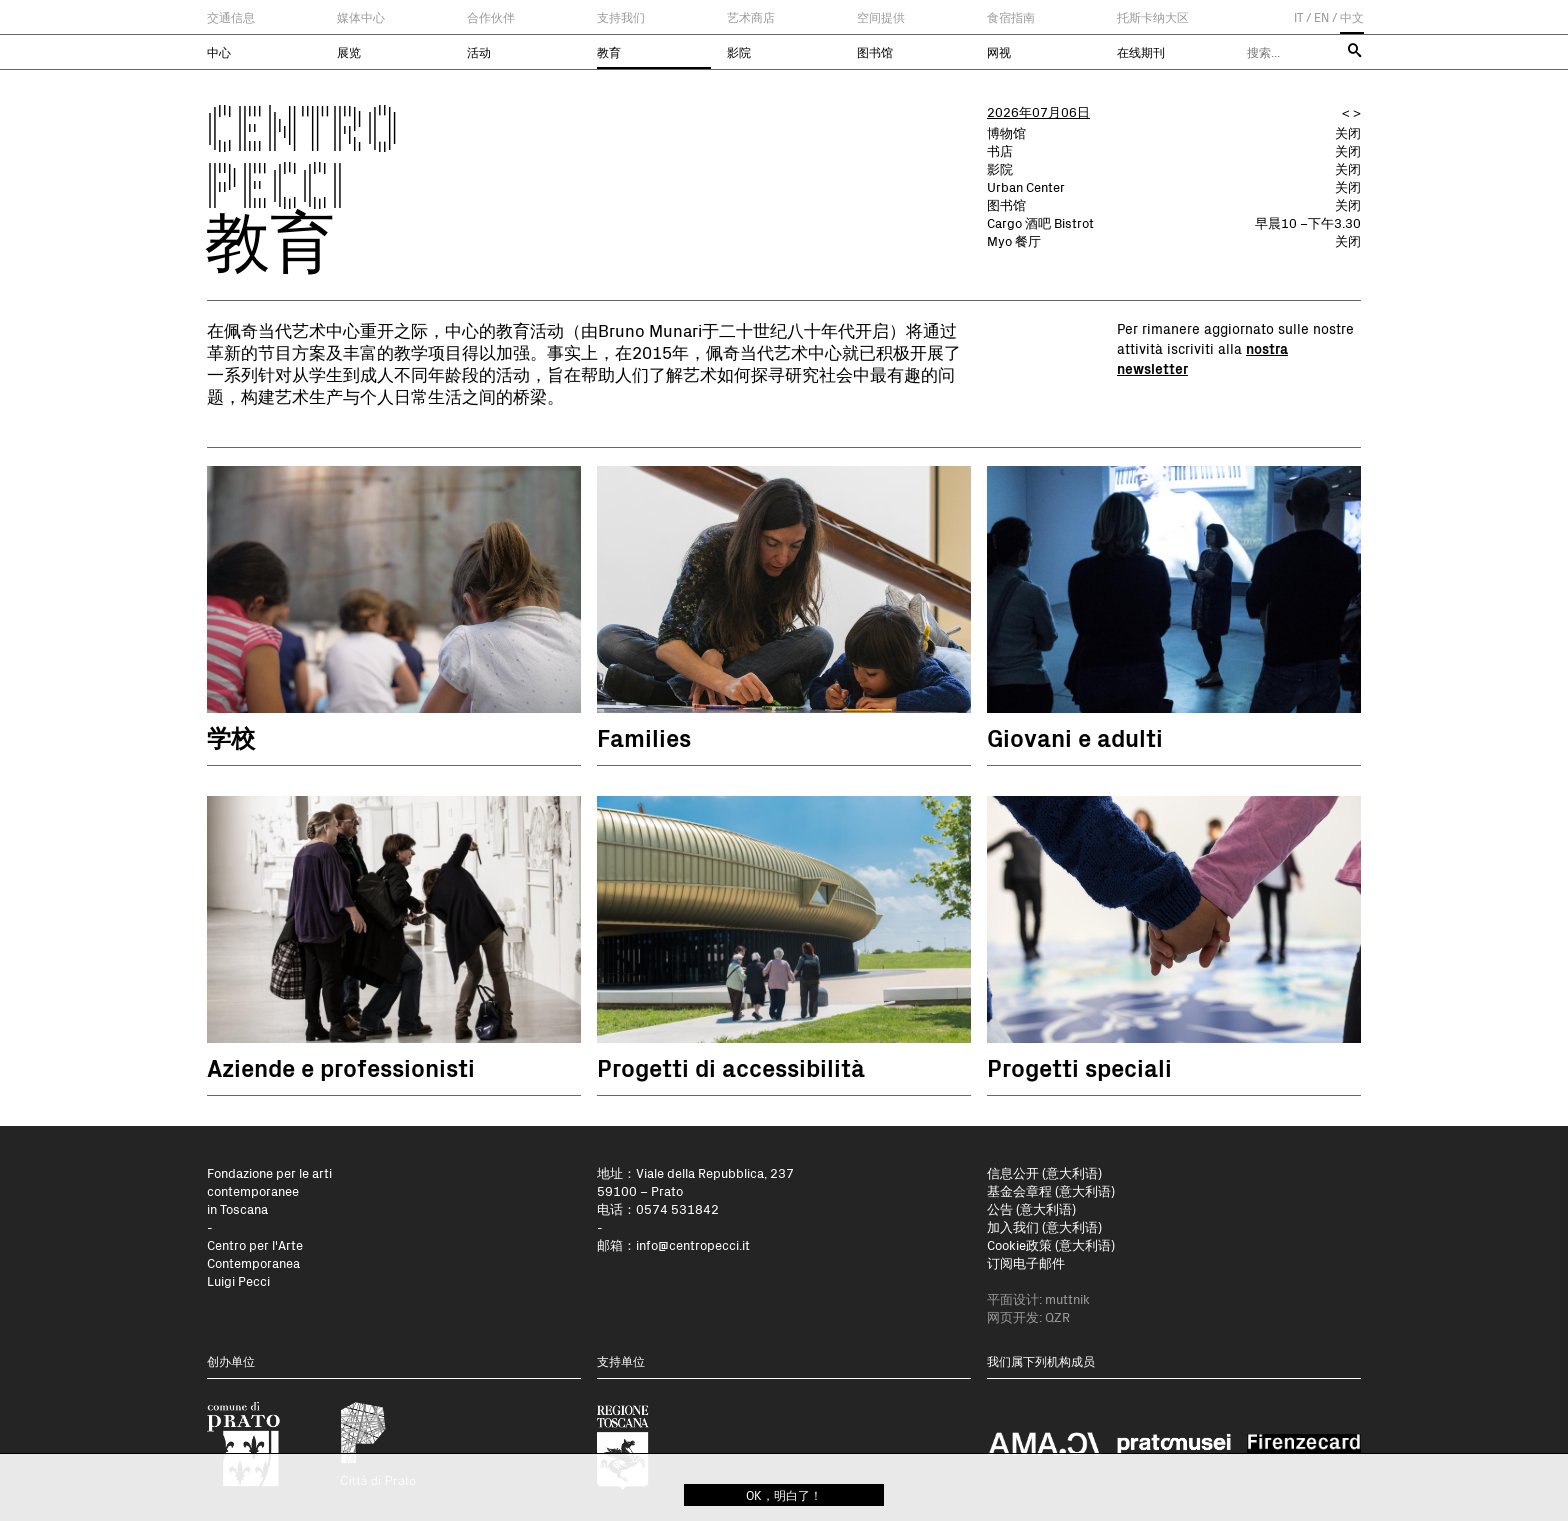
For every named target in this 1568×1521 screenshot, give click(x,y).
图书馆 (875, 52)
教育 (609, 52)
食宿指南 (1011, 17)
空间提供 (881, 17)
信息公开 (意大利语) (1044, 1172)
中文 (1352, 17)
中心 (219, 52)
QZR (1057, 1316)
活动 (479, 52)
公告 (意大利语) (1031, 1208)
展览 (349, 52)
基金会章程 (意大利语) (1051, 1190)
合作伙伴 (491, 17)
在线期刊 (1141, 52)
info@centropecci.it (693, 1244)
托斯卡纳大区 (1153, 17)
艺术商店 (751, 17)
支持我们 (621, 17)
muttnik (1067, 1298)
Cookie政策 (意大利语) (1051, 1244)
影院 (739, 52)
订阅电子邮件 (1026, 1262)
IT (1298, 17)
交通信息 (231, 17)
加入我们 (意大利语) (1044, 1226)
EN (1321, 17)
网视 (999, 52)
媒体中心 (361, 17)
